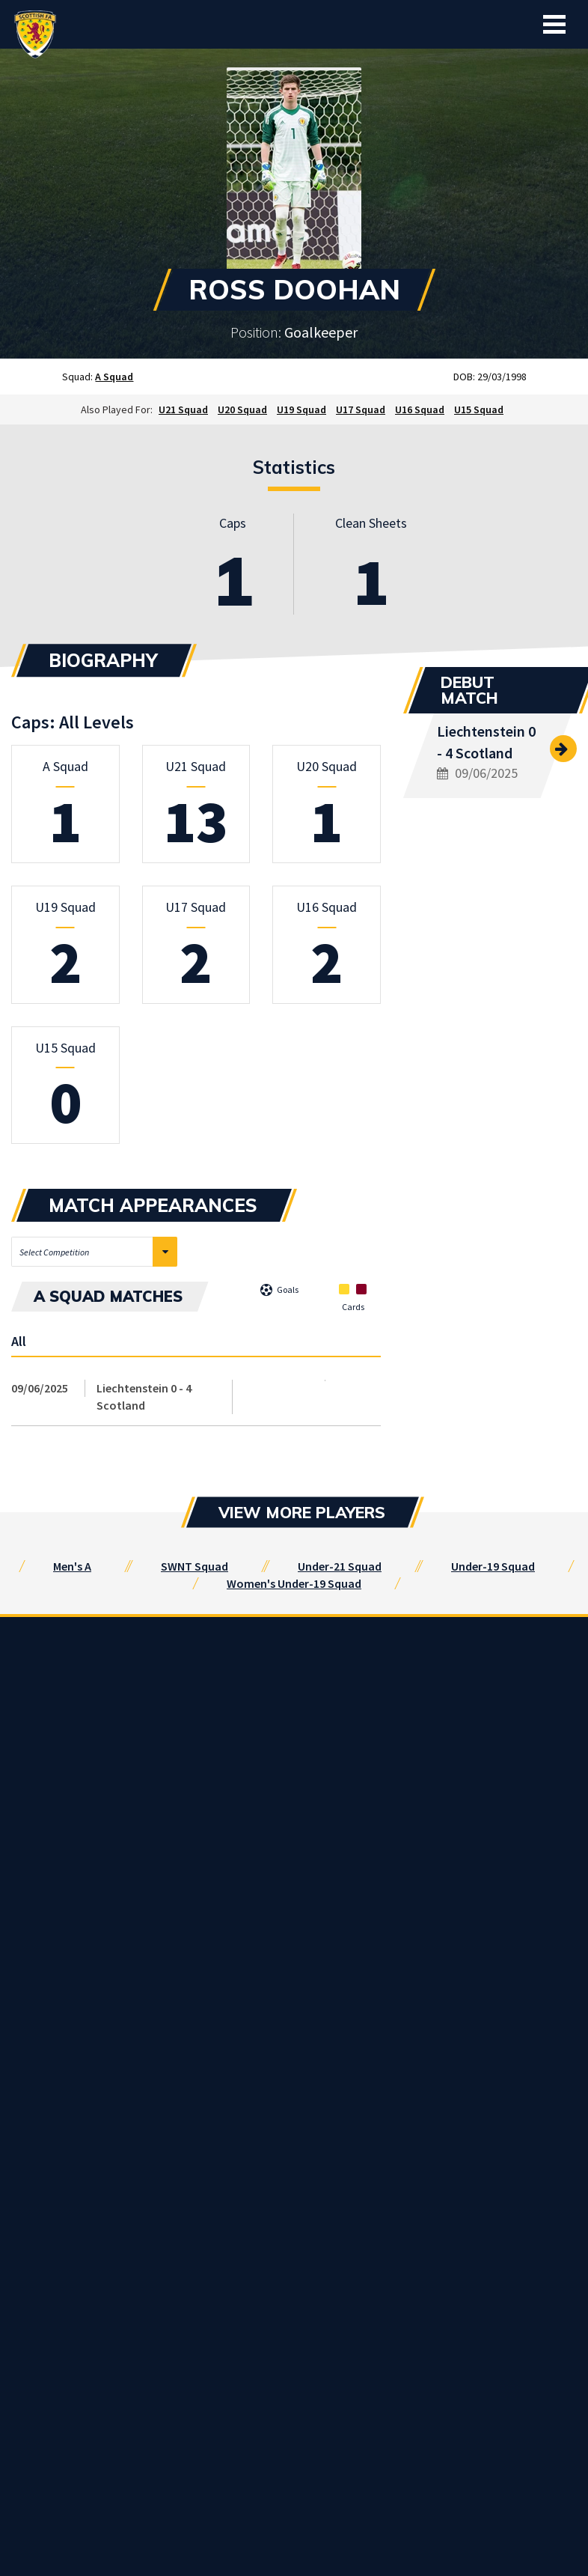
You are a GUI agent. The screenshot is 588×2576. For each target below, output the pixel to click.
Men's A (72, 1566)
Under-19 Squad (493, 1566)
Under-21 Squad (340, 1566)
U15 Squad (478, 409)
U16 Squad (419, 409)
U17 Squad (360, 409)
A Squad (114, 376)
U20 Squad (242, 409)
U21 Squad (183, 409)
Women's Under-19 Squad (294, 1583)
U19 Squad (301, 409)
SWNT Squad (194, 1566)
